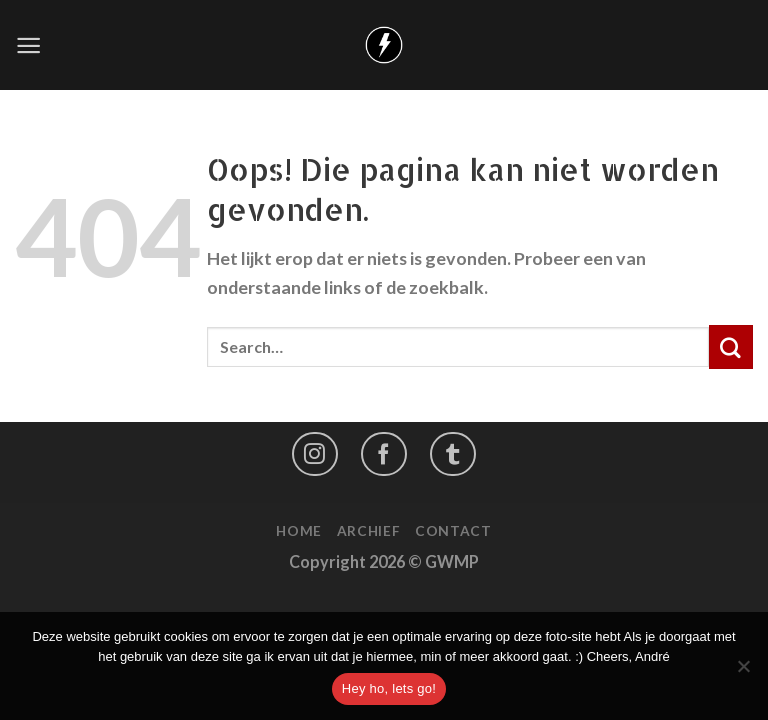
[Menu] (28, 45)
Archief (369, 530)
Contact (453, 530)
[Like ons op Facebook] (384, 453)
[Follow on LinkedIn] (453, 453)
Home (299, 530)
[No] (743, 672)
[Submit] (731, 347)
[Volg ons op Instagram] (315, 453)
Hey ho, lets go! (389, 688)
